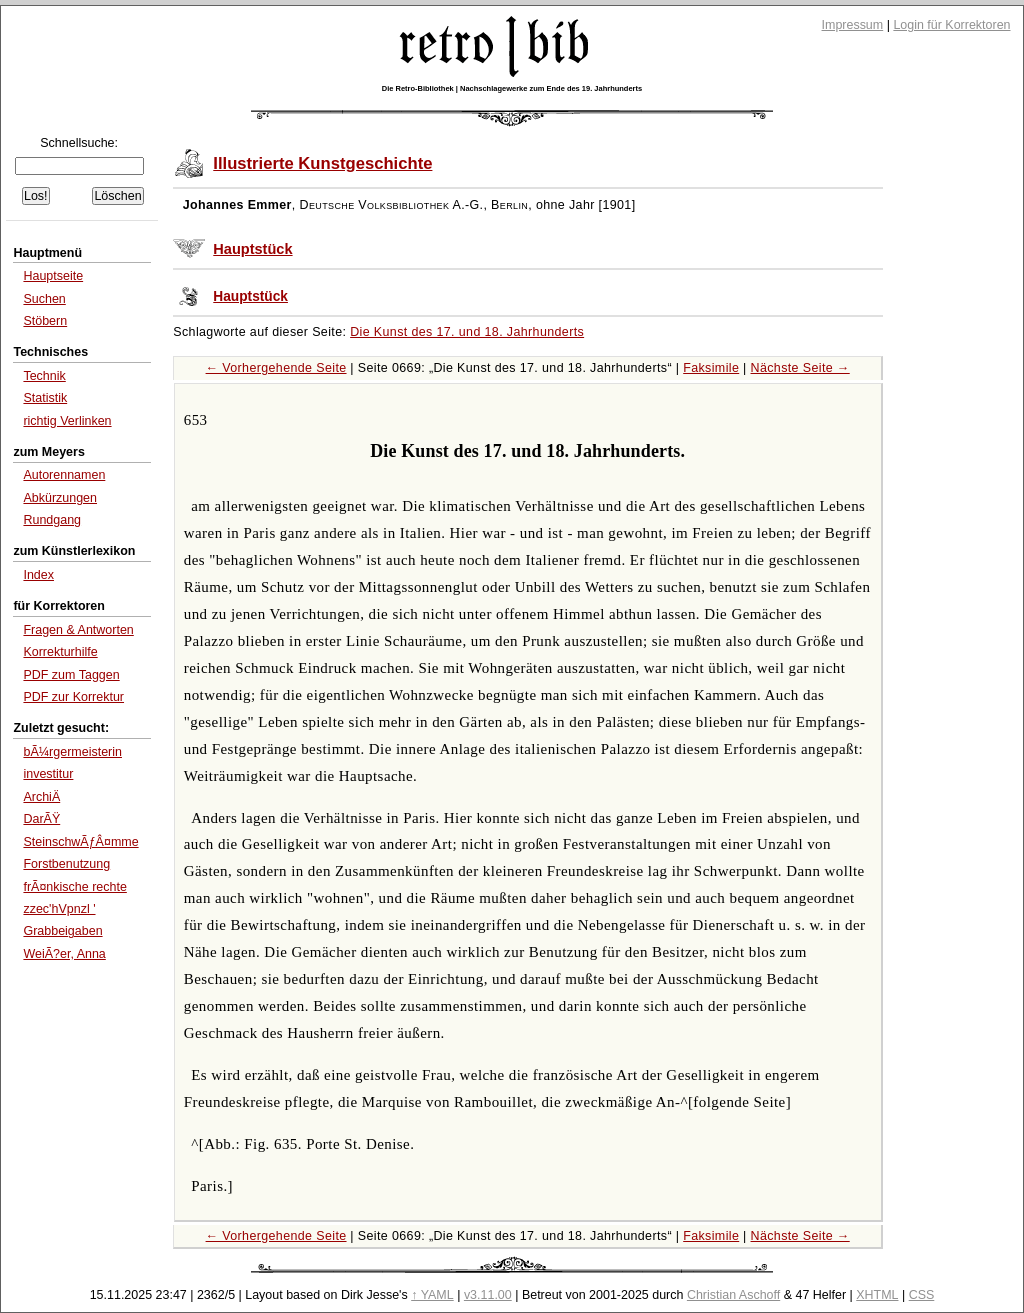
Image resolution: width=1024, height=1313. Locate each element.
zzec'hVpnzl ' (59, 909)
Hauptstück (252, 249)
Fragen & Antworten (78, 630)
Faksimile (711, 368)
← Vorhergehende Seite (276, 368)
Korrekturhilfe (60, 652)
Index (38, 575)
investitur (48, 774)
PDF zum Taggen (71, 675)
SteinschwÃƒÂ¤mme (80, 842)
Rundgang (52, 520)
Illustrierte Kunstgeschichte (322, 163)
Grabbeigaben (62, 931)
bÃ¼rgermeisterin (72, 752)
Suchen (44, 299)
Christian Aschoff (733, 1295)
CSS (922, 1295)
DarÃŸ (41, 819)
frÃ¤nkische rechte (74, 887)
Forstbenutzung (66, 864)
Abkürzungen (60, 498)
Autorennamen (64, 475)
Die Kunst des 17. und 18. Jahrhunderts (467, 332)
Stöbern (45, 321)
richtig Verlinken (67, 421)
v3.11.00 (488, 1295)
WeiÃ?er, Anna (64, 954)
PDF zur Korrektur (73, 697)
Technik (44, 376)
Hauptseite (53, 276)
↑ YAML (432, 1295)
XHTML (877, 1295)
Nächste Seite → (800, 368)
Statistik (45, 398)
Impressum (853, 25)
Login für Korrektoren (951, 25)
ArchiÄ (41, 797)
